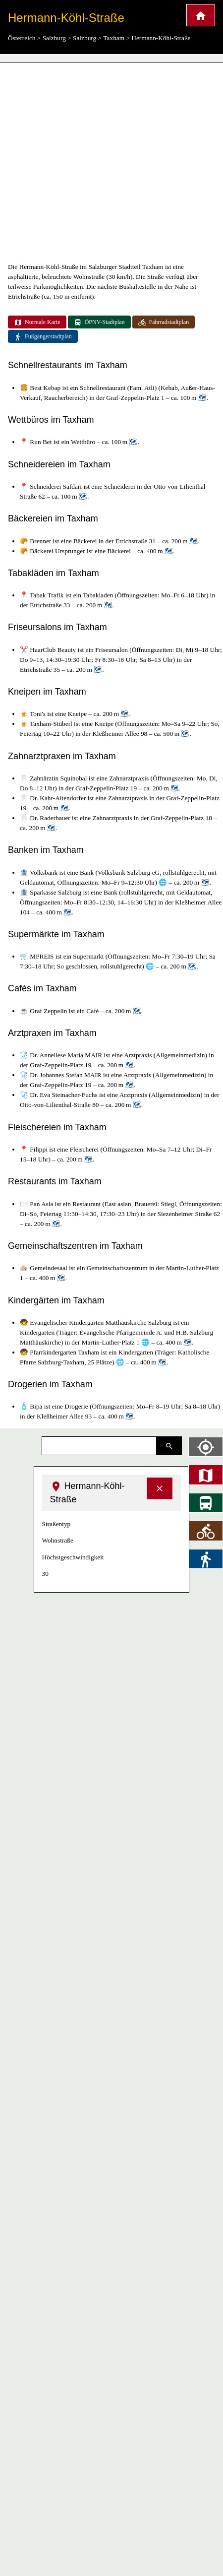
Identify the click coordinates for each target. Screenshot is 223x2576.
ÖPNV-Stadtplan (99, 322)
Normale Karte (37, 322)
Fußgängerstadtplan (43, 337)
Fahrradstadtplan (163, 322)
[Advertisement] (93, 162)
